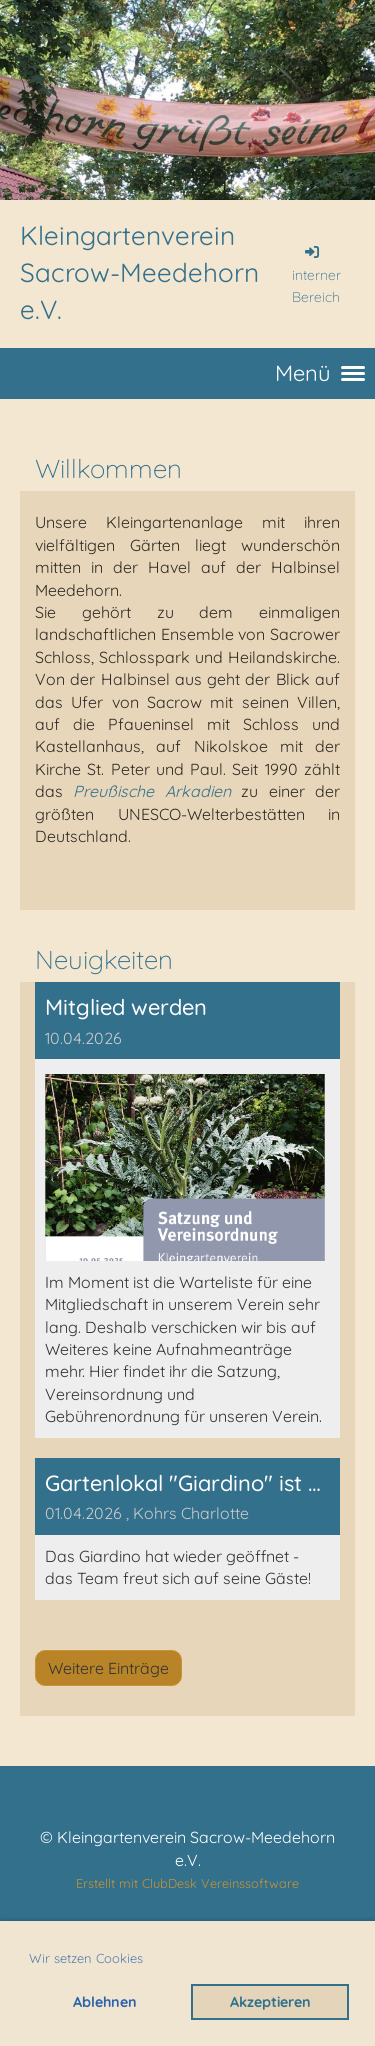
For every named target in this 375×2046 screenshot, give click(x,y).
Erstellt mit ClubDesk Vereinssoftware (187, 1883)
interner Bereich (316, 274)
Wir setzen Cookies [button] (86, 1958)
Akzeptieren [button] (270, 2002)
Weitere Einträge (108, 1668)
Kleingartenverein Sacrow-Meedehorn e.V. (139, 272)
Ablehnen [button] (105, 2002)
